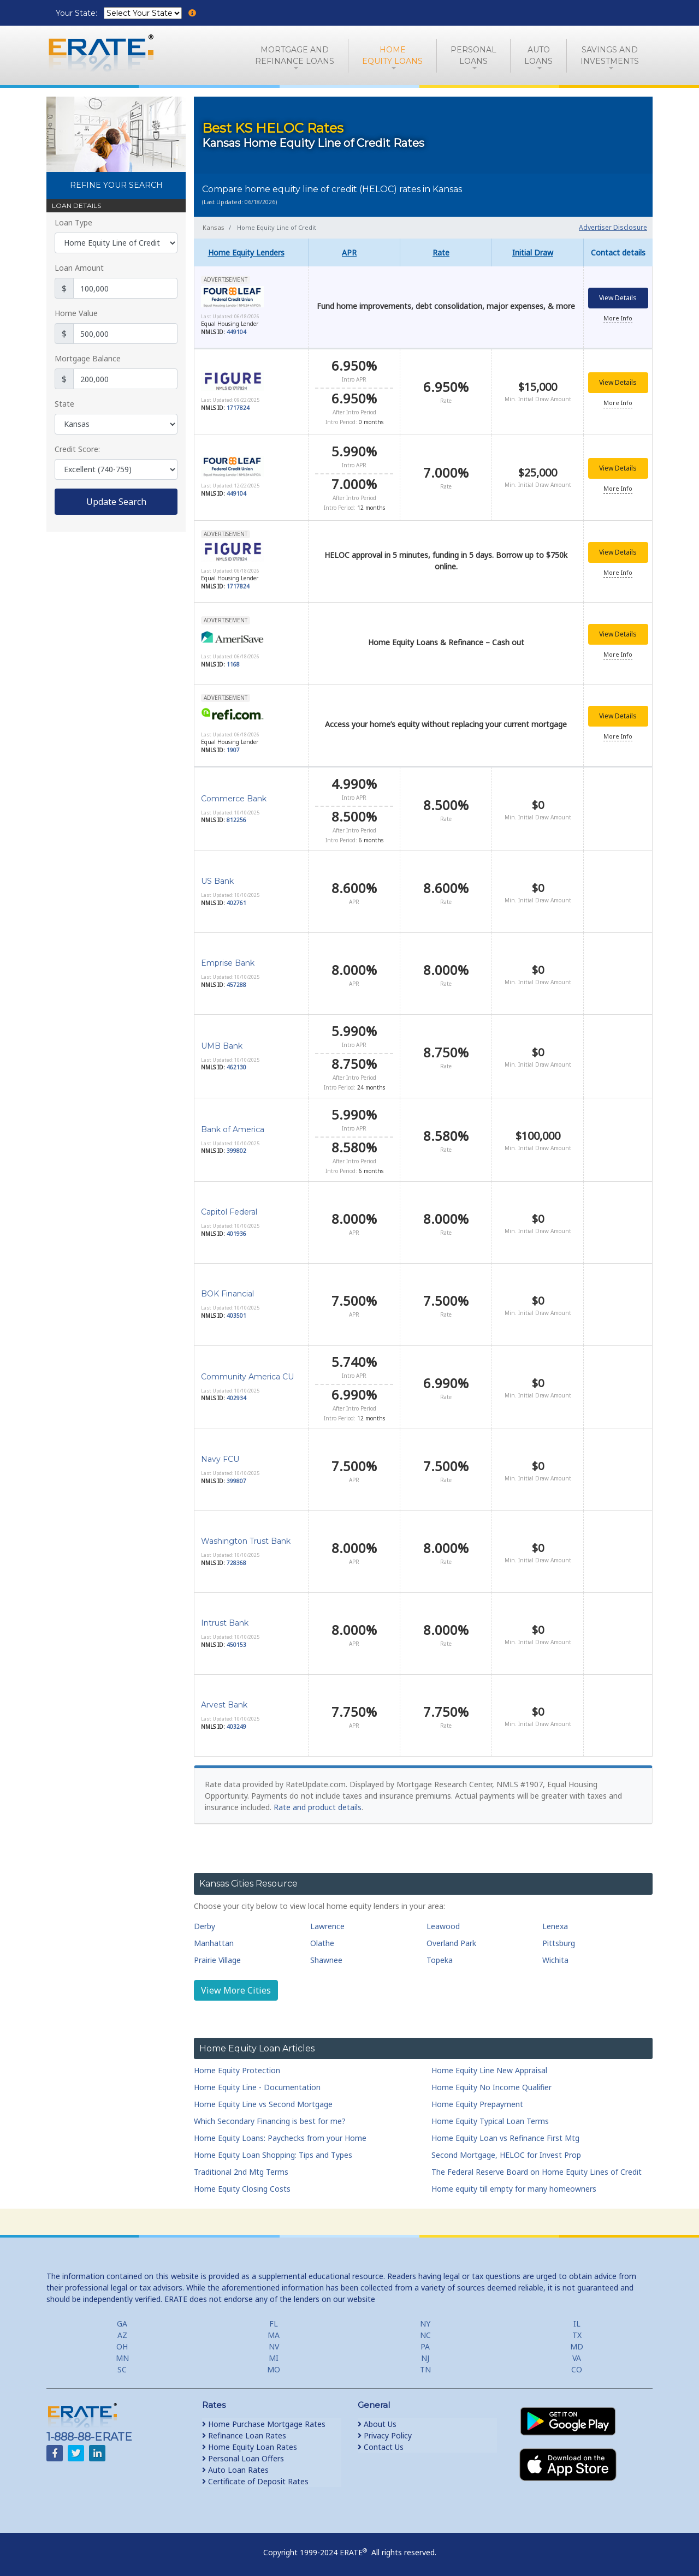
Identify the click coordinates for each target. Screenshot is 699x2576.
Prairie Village (217, 1955)
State (64, 403)
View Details (618, 299)
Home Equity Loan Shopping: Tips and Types (273, 2150)
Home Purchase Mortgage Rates (263, 2419)
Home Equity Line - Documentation (257, 2083)
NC (425, 2330)
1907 (233, 747)
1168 (233, 661)
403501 (236, 1311)
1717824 (238, 408)
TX (577, 2330)
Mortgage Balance (88, 358)
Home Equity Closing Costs (242, 2184)
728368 (236, 1558)
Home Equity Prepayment (477, 2100)
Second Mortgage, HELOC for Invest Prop (506, 2150)
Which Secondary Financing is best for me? (270, 2116)
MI (274, 2353)
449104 (236, 333)
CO (576, 2365)
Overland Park (451, 1939)
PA (425, 2342)
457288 (236, 980)
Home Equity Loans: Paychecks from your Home (280, 2133)
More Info (617, 319)
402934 (236, 1393)
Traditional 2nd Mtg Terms (241, 2167)
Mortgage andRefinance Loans (294, 55)
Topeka (439, 1955)
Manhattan (214, 1939)
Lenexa (555, 1922)
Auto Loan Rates (235, 2465)
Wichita (555, 1955)
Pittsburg (558, 1939)
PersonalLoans (473, 55)
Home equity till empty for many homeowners (513, 2184)
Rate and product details (318, 1803)
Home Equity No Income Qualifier (491, 2083)
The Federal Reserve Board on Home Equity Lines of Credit (536, 2167)
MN (122, 2353)
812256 (236, 815)
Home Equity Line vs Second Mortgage (263, 2100)
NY (425, 2319)
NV (274, 2342)
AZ (122, 2330)
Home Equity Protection (237, 2066)
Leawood (443, 1922)
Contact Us (381, 2442)
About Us (377, 2419)
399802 (236, 1146)
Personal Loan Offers (243, 2454)
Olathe (322, 1939)
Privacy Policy (385, 2431)
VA (576, 2353)
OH (122, 2342)
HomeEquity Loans (392, 55)
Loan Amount (79, 268)
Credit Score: (77, 449)
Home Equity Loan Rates (249, 2442)
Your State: (77, 13)
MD (576, 2342)
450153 (236, 1640)
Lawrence (327, 1922)
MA (274, 2330)
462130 (236, 1063)
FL (273, 2319)
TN (425, 2365)
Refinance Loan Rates (244, 2431)
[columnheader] (251, 252)
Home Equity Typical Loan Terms (490, 2116)
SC (122, 2365)
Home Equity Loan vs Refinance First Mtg (505, 2133)
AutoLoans (538, 55)
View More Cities (236, 1986)
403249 (236, 1722)
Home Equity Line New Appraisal (489, 2066)
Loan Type (73, 222)
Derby (204, 1922)
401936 (236, 1229)
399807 (236, 1476)
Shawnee (326, 1955)
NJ (425, 2353)
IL (576, 2319)
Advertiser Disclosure (613, 227)
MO (273, 2365)
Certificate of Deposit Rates (255, 2477)
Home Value (76, 313)
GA (122, 2319)
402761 (236, 898)
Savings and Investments (609, 55)
